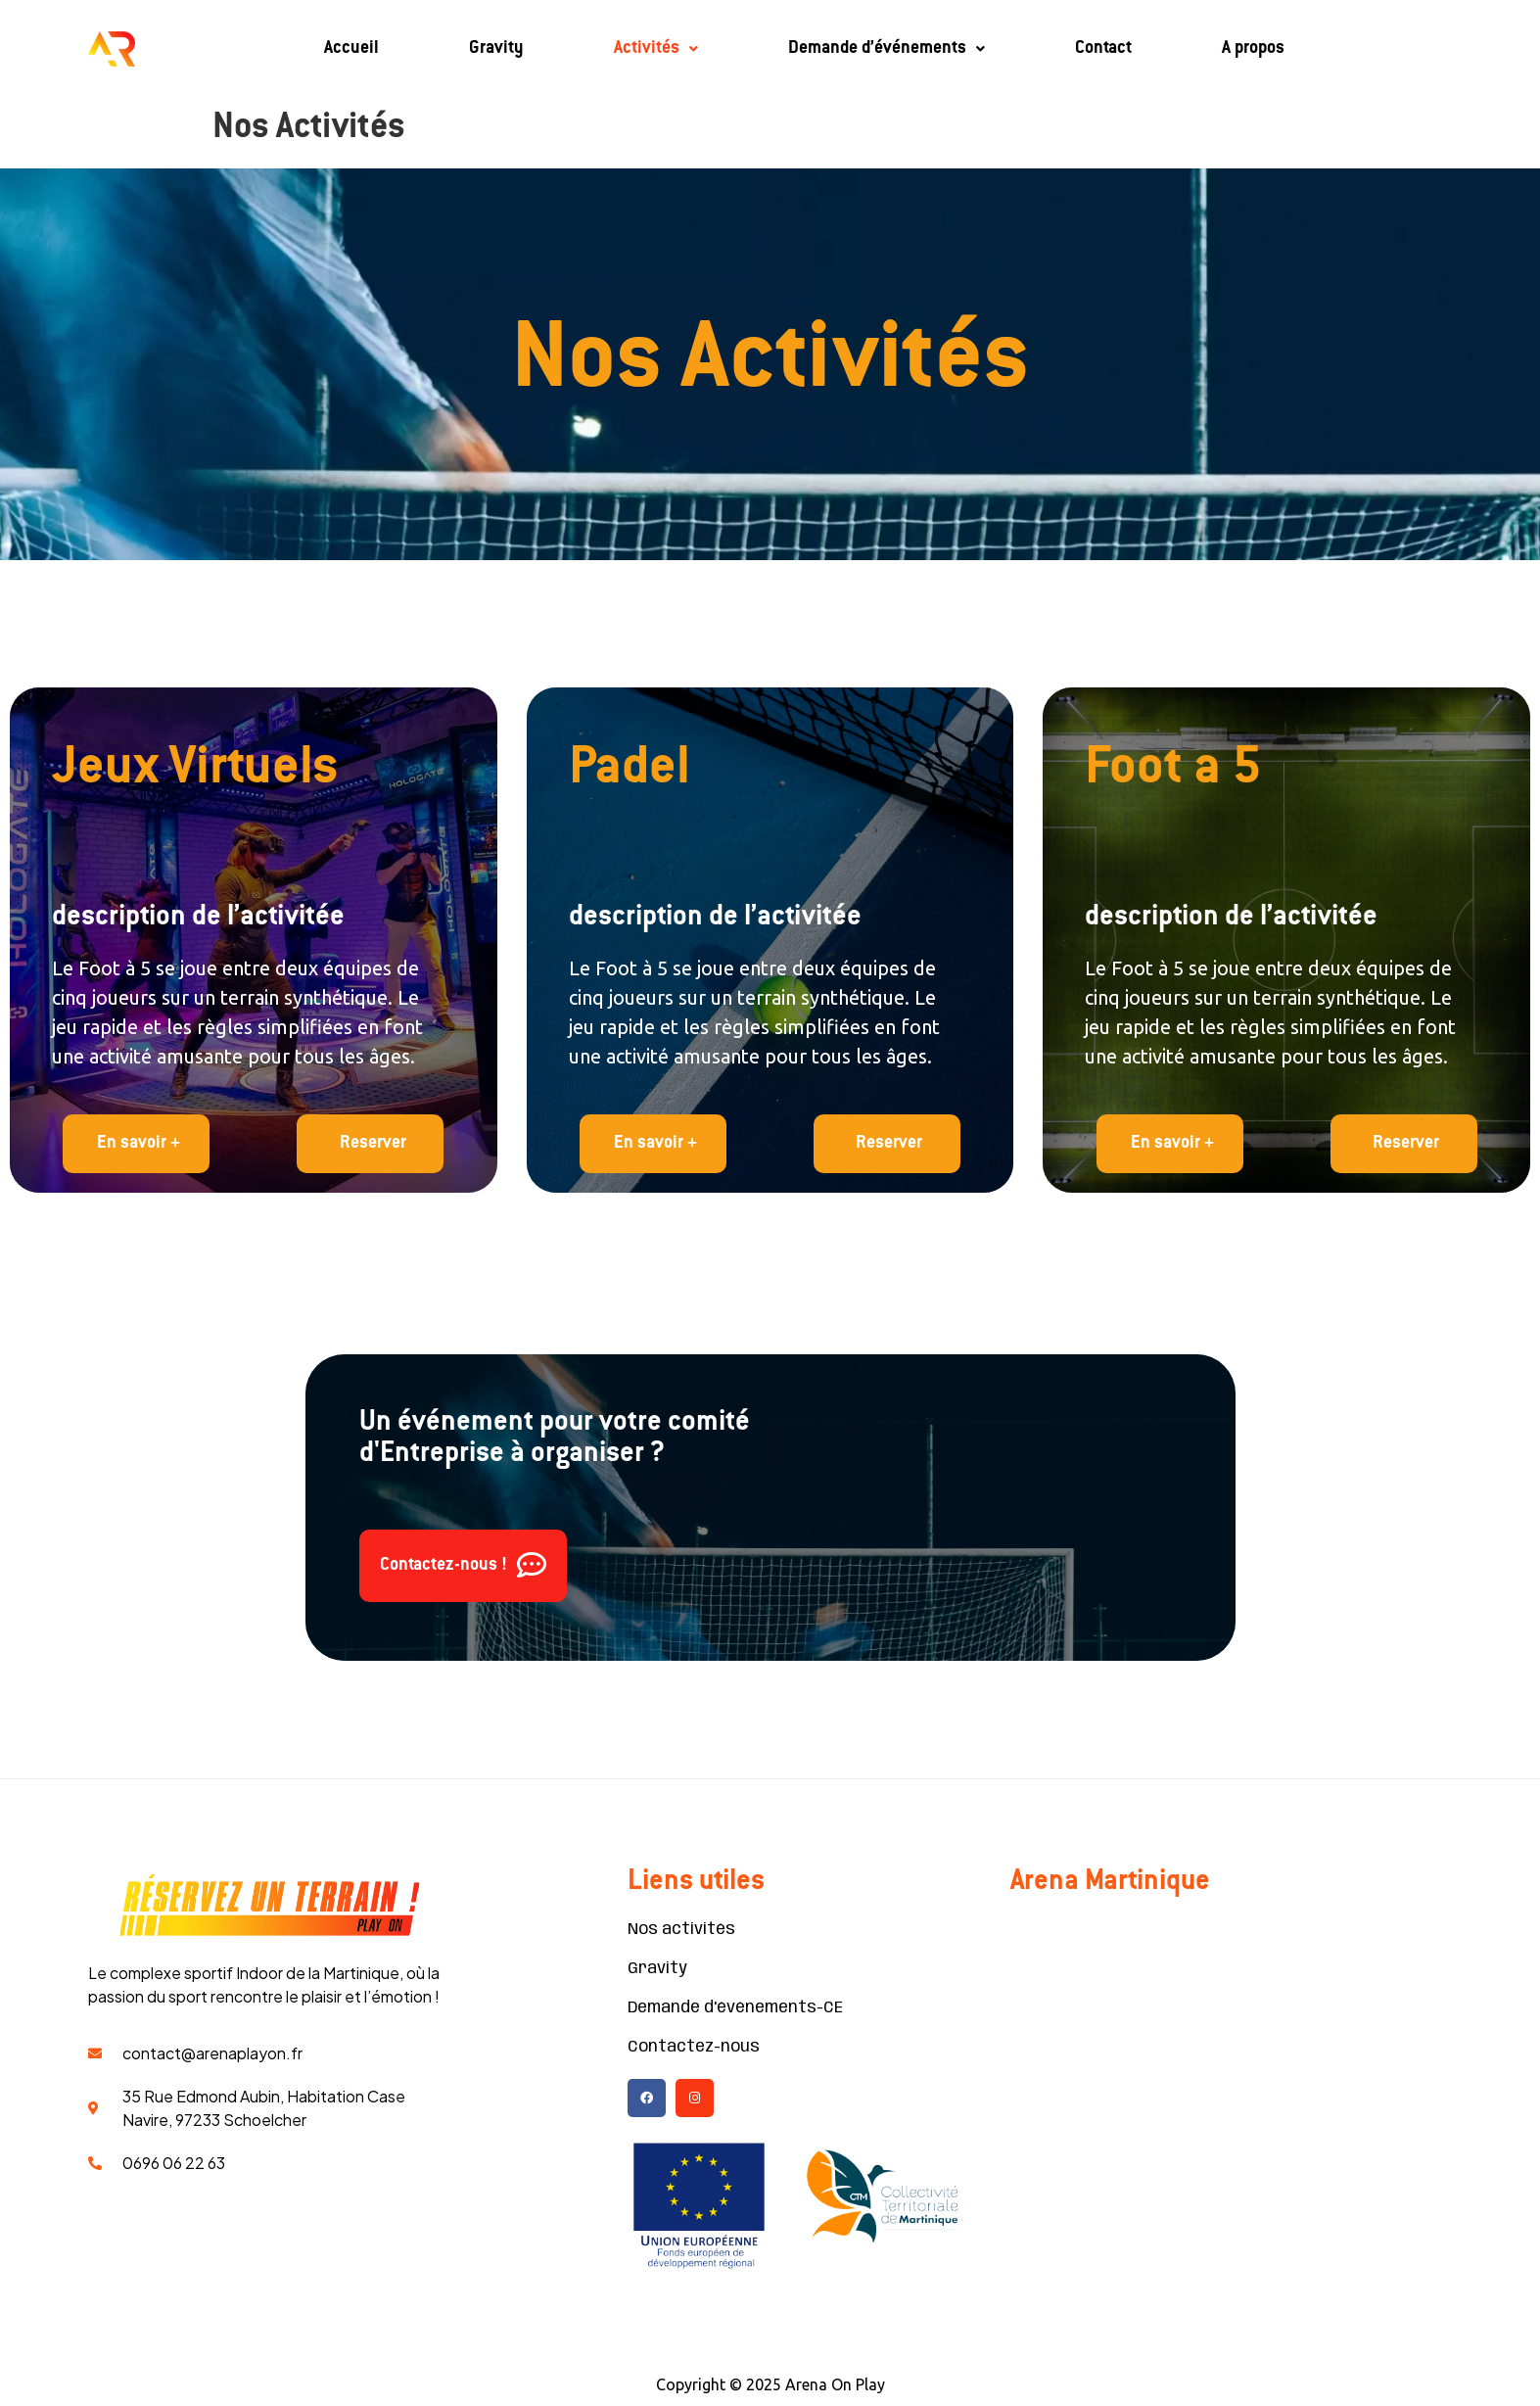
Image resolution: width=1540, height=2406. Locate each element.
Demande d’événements (886, 49)
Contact (1103, 49)
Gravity (496, 49)
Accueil (351, 49)
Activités (656, 49)
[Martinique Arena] (1231, 2065)
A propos (1253, 49)
